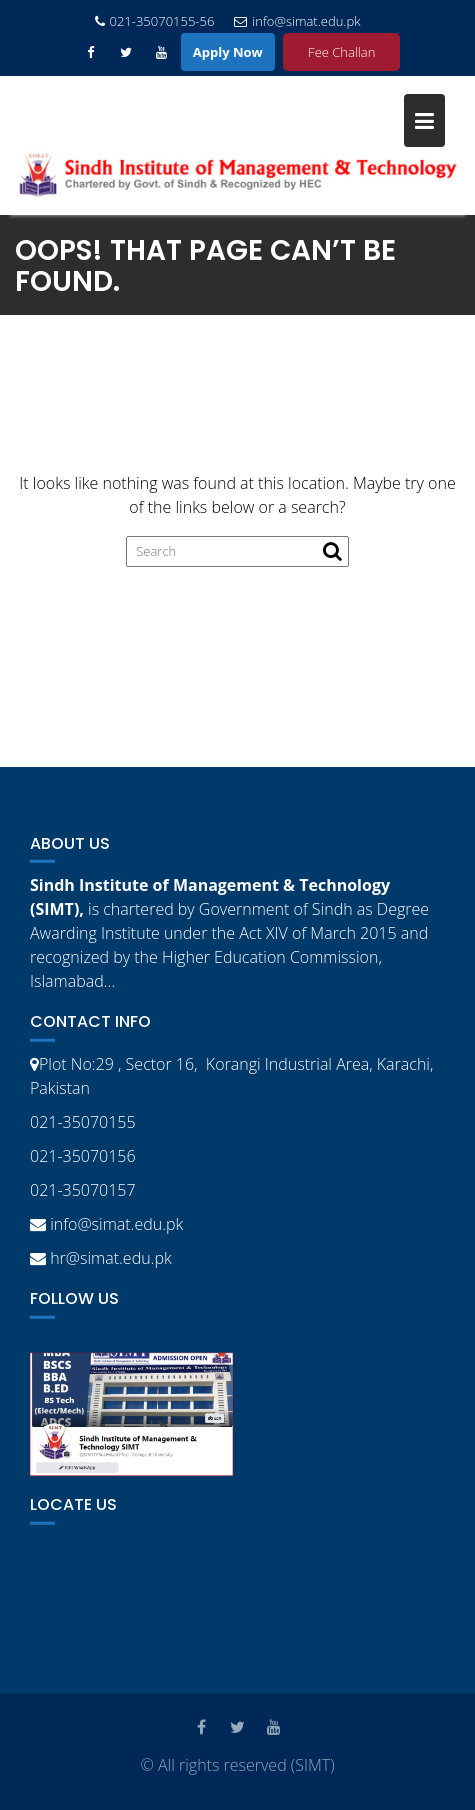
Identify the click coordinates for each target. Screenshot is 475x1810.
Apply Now (228, 52)
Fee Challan (341, 52)
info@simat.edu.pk (297, 21)
